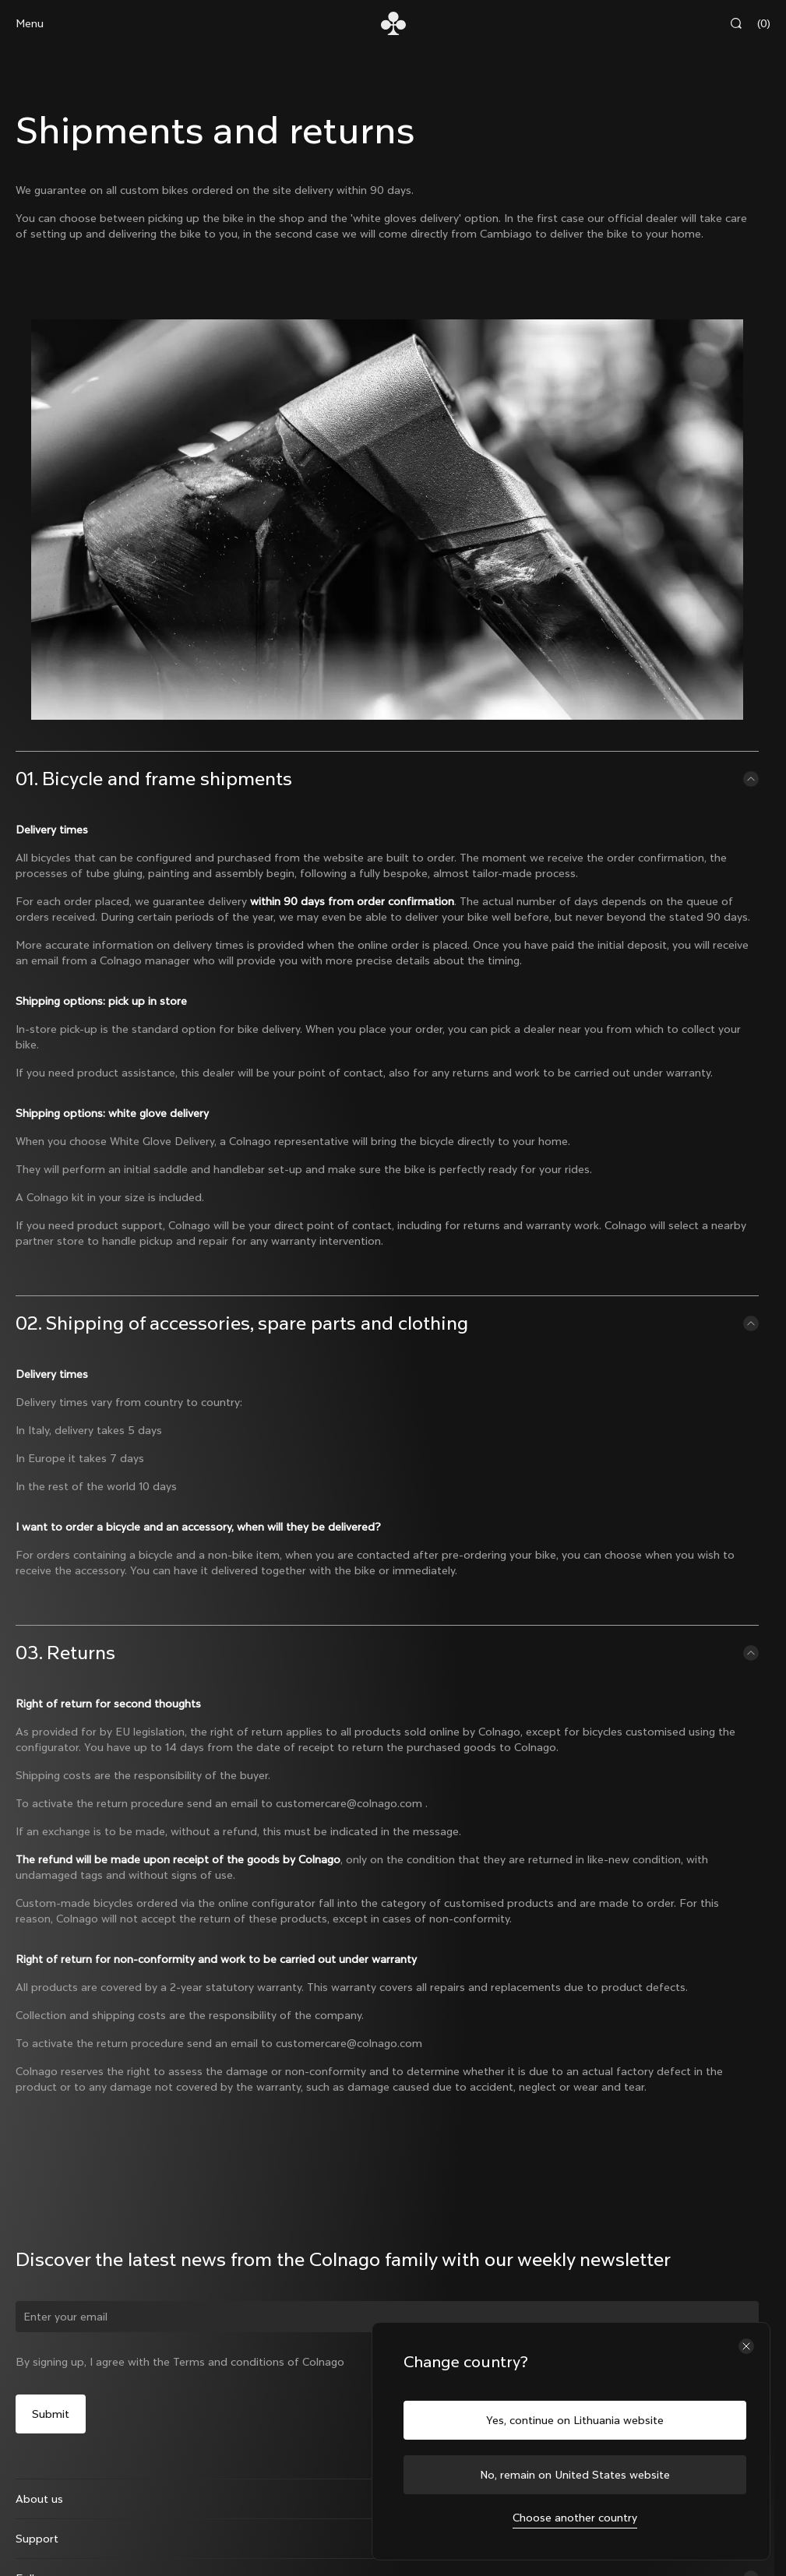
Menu (30, 23)
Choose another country (575, 2518)
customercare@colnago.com (349, 1803)
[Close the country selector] (746, 2346)
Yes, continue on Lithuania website (575, 2420)
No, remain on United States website (575, 2475)
